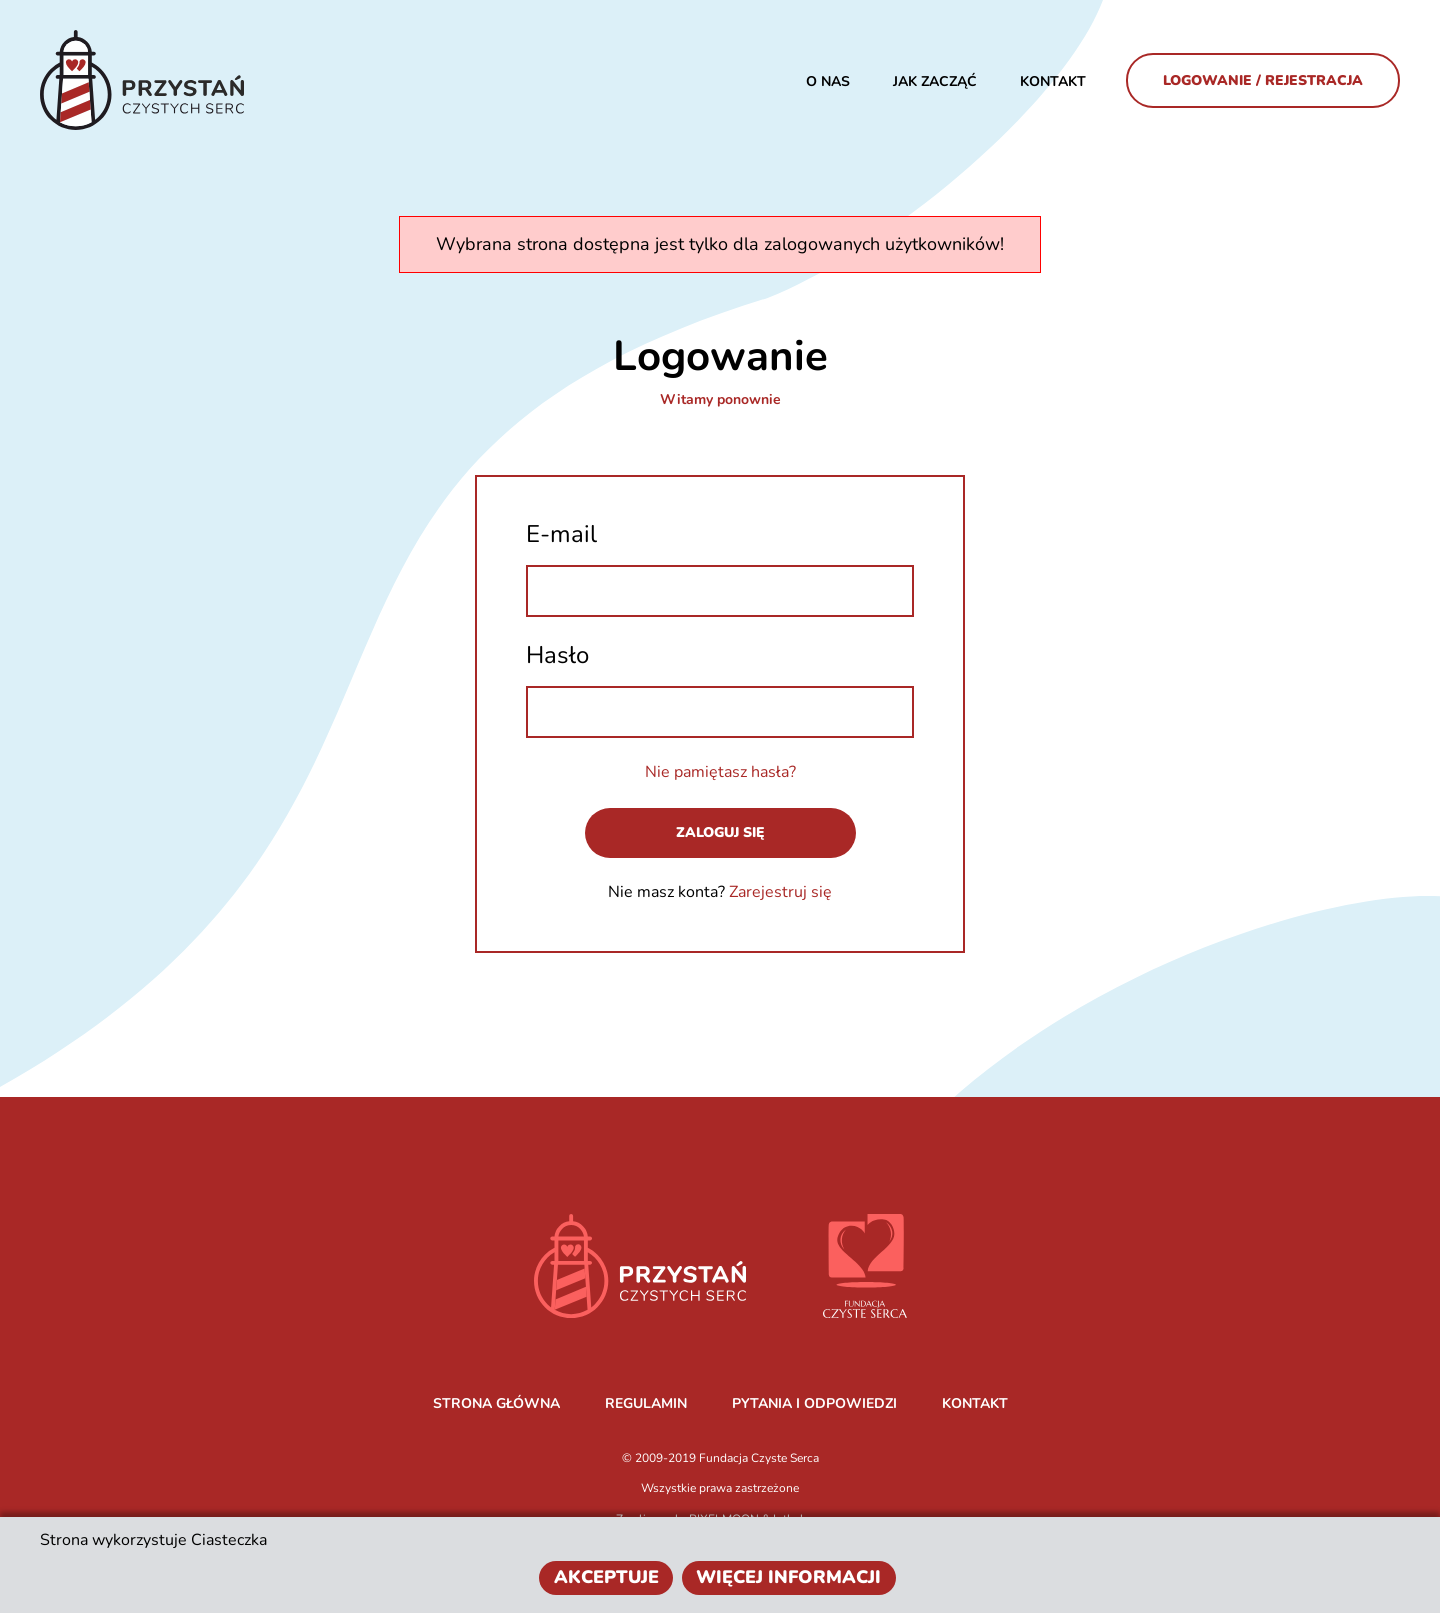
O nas (828, 81)
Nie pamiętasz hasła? (720, 772)
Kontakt (1053, 81)
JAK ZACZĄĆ (935, 81)
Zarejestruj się (780, 892)
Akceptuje (606, 1577)
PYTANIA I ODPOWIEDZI (814, 1403)
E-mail (561, 534)
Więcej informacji (788, 1577)
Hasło (557, 655)
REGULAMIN (646, 1403)
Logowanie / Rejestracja (1263, 80)
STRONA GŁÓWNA (496, 1403)
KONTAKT (975, 1403)
